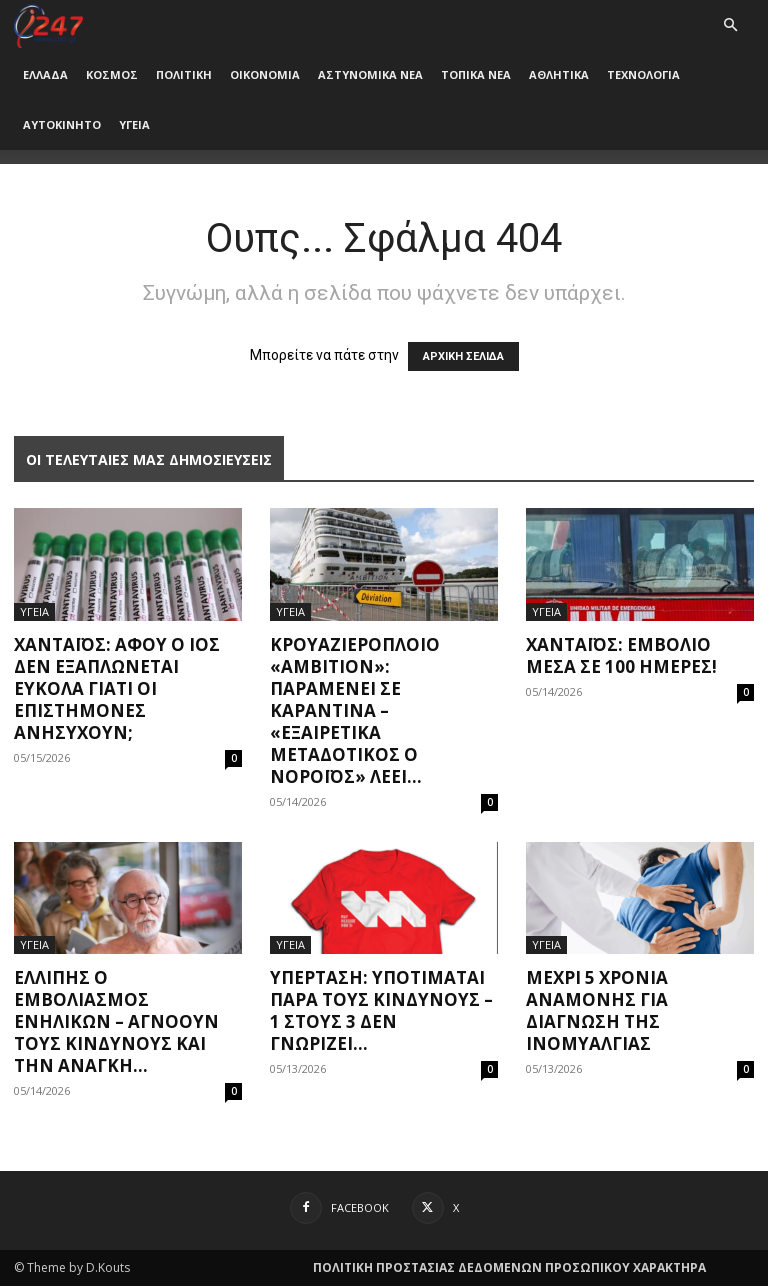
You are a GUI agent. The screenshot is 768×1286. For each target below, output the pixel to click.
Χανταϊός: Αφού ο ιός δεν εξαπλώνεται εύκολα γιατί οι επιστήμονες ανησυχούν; (117, 688)
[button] (730, 25)
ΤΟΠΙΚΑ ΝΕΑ (476, 74)
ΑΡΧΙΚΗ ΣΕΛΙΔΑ (463, 356)
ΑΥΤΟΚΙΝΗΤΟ (62, 124)
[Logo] (48, 24)
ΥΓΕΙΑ (134, 124)
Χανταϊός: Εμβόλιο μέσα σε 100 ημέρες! (621, 655)
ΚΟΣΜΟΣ (112, 74)
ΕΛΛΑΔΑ (45, 74)
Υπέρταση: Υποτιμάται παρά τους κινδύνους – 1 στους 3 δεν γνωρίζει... (381, 1010)
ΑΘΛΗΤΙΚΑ (559, 74)
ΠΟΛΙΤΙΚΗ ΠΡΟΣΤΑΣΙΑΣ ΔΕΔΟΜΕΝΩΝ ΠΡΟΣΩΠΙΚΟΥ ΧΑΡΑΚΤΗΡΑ (509, 1267)
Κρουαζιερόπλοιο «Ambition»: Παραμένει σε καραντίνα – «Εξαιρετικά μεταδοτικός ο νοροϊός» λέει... (355, 710)
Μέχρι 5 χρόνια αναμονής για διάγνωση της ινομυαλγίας (597, 1010)
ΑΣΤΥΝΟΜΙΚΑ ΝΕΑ (370, 74)
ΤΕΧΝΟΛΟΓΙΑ (643, 74)
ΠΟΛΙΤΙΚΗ (184, 74)
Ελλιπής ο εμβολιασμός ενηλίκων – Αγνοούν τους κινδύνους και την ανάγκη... (116, 1021)
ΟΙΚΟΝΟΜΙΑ (265, 74)
